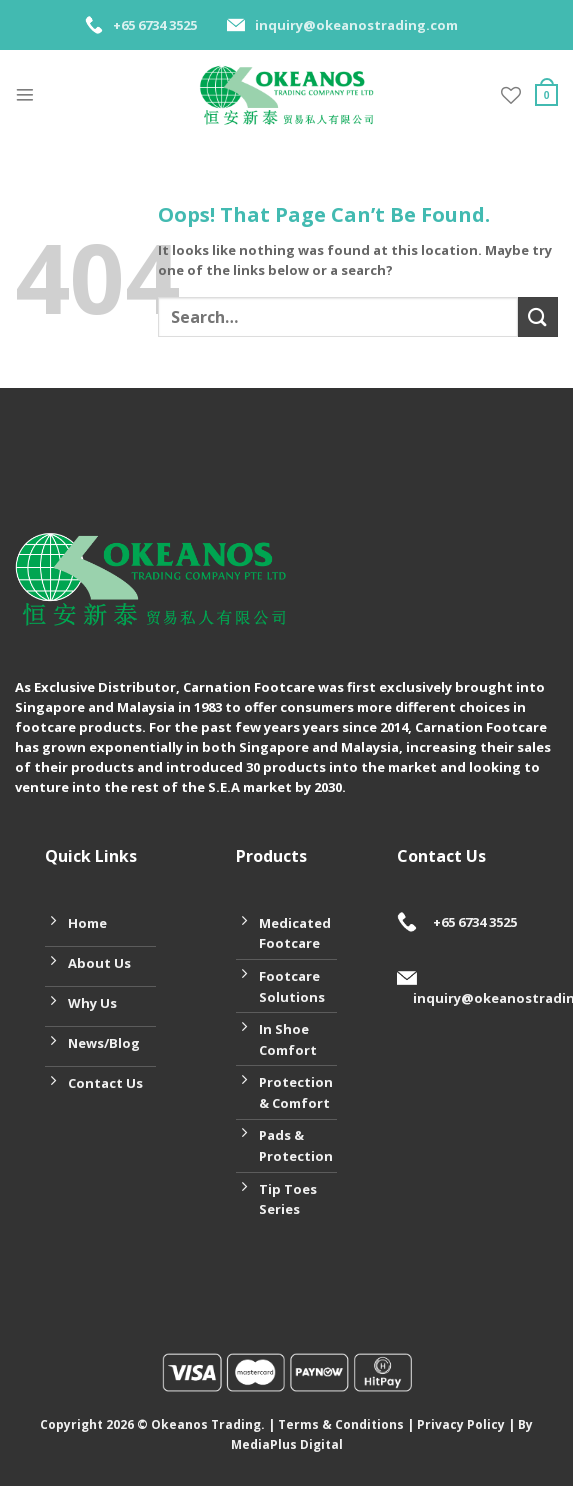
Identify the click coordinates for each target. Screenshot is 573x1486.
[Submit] (538, 316)
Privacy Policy (461, 1424)
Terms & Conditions (341, 1424)
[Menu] (25, 95)
